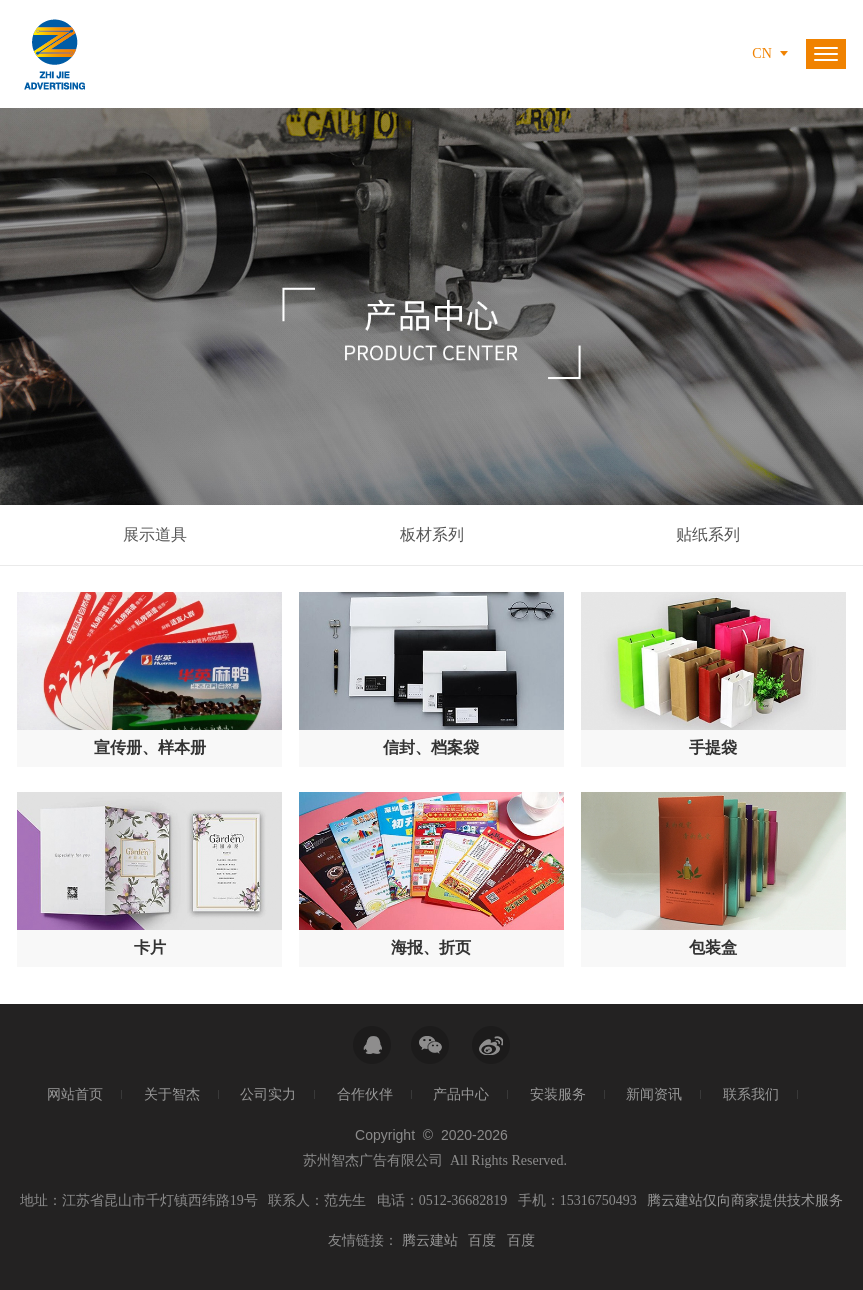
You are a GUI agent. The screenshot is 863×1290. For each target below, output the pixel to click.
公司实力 (268, 1094)
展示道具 (155, 534)
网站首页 (75, 1094)
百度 (482, 1240)
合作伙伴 (365, 1094)
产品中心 (461, 1094)
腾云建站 (430, 1240)
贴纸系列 (708, 534)
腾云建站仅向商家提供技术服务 (745, 1200)
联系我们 (751, 1094)
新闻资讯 (654, 1094)
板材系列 (432, 534)
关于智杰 (172, 1094)
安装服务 (558, 1094)
